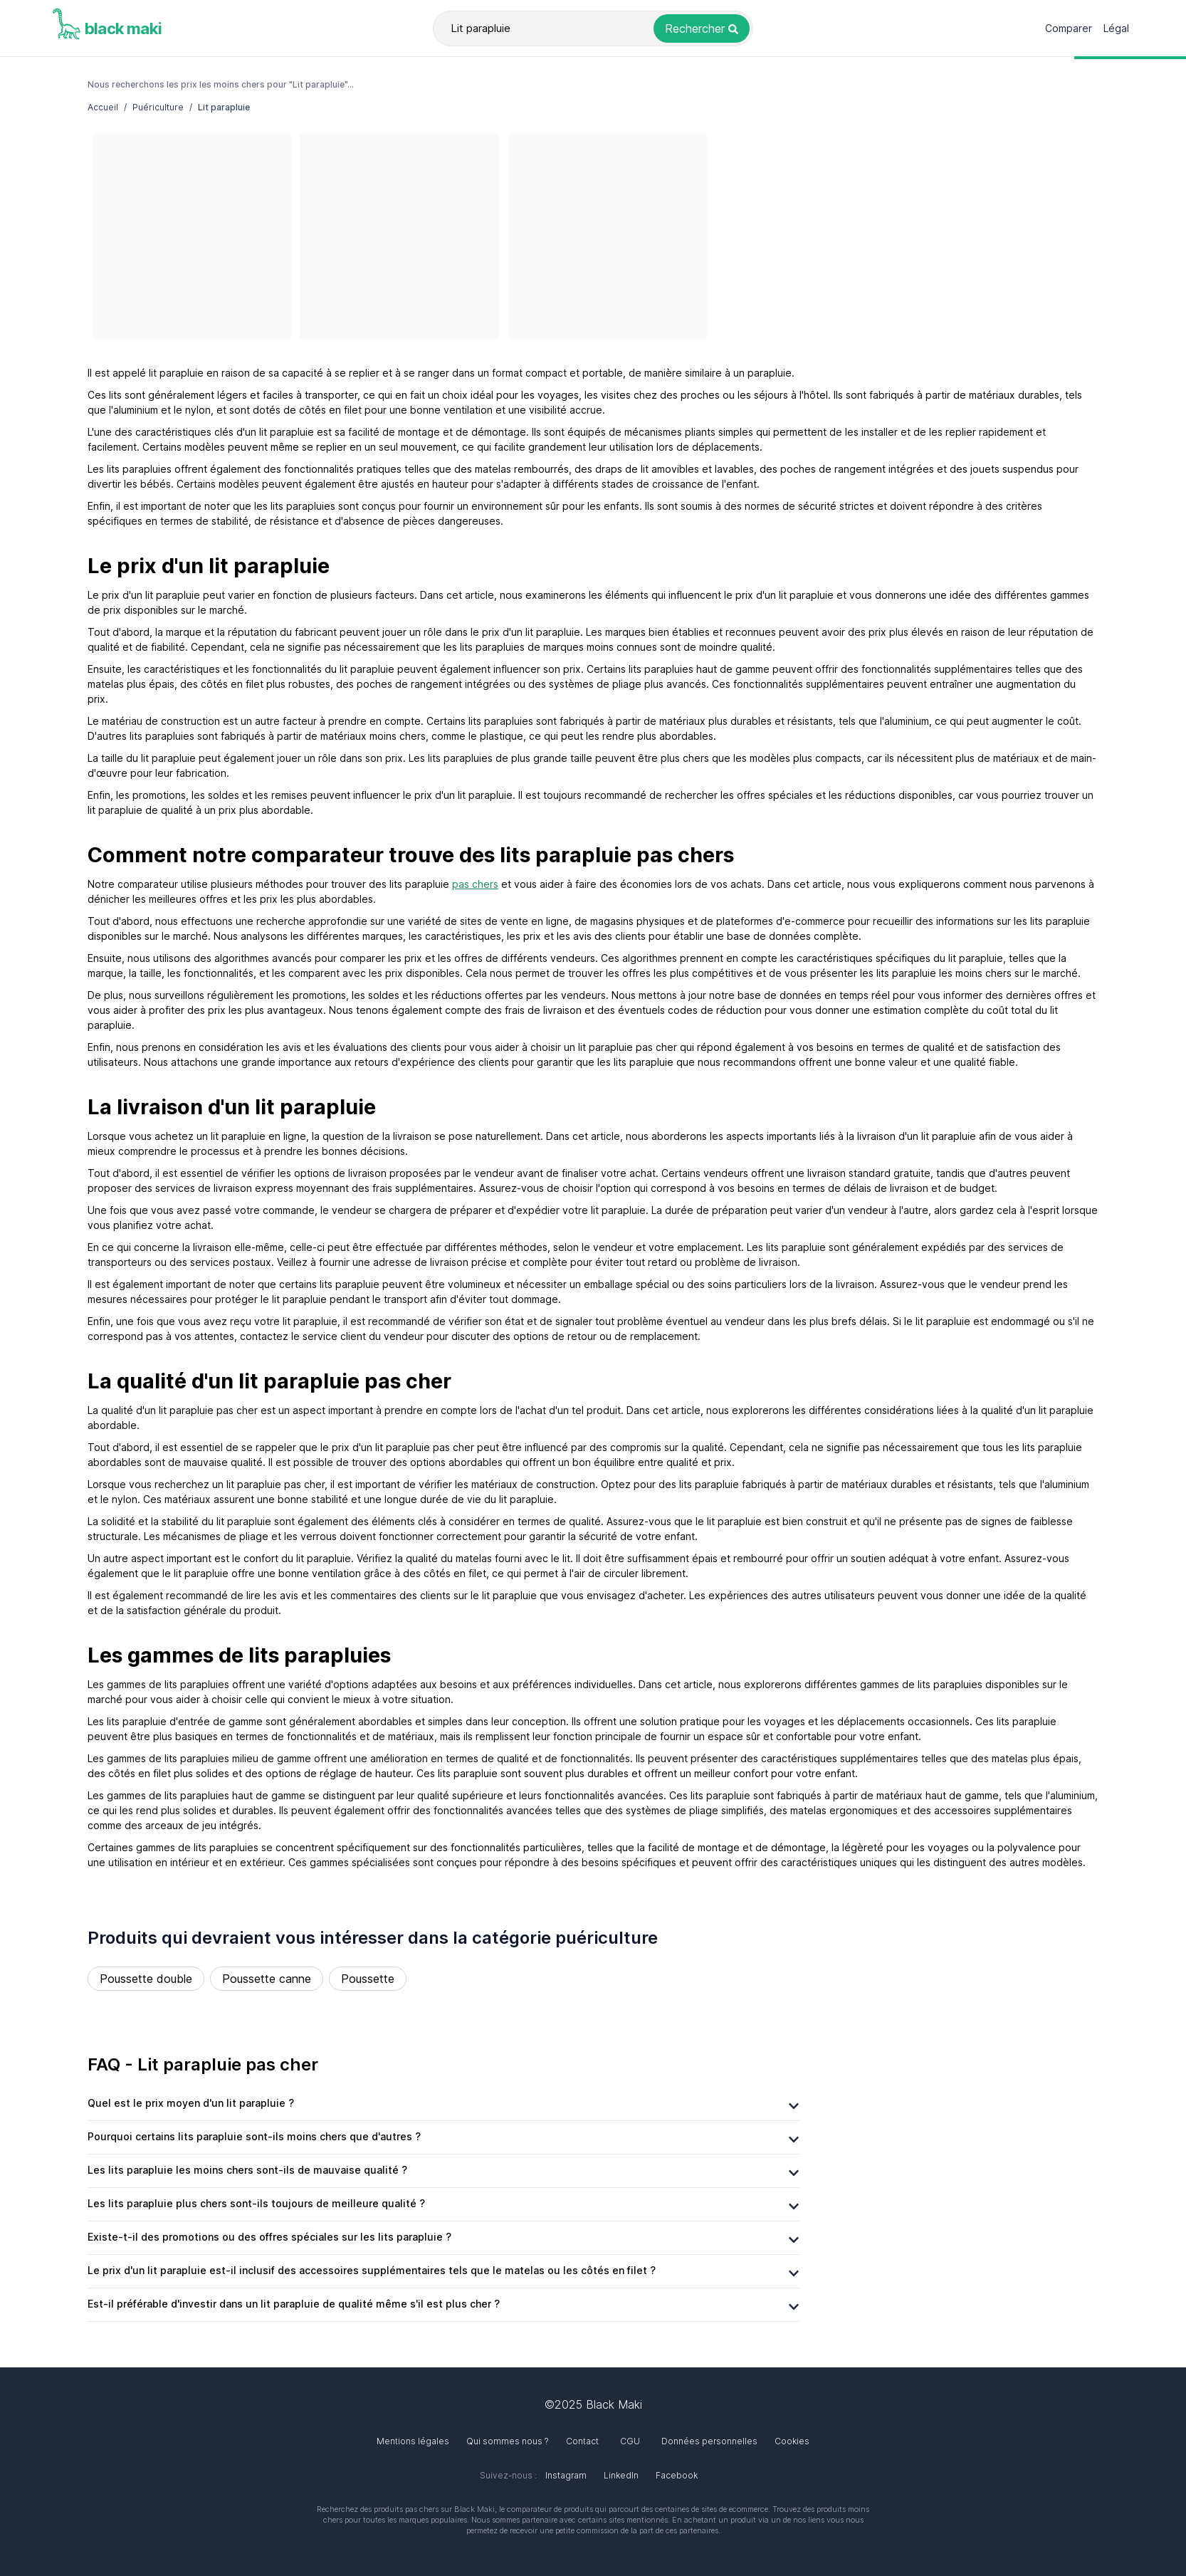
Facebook (677, 2475)
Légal (1116, 28)
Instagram (566, 2475)
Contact (582, 2441)
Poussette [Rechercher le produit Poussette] (367, 1979)
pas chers (475, 884)
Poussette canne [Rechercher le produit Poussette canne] (266, 1979)
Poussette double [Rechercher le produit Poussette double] (146, 1979)
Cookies (792, 2441)
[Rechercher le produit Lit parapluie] (702, 28)
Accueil (103, 107)
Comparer (1068, 28)
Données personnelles (709, 2441)
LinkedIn (621, 2475)
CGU (630, 2441)
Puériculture (158, 107)
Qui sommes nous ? (507, 2441)
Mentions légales (413, 2441)
